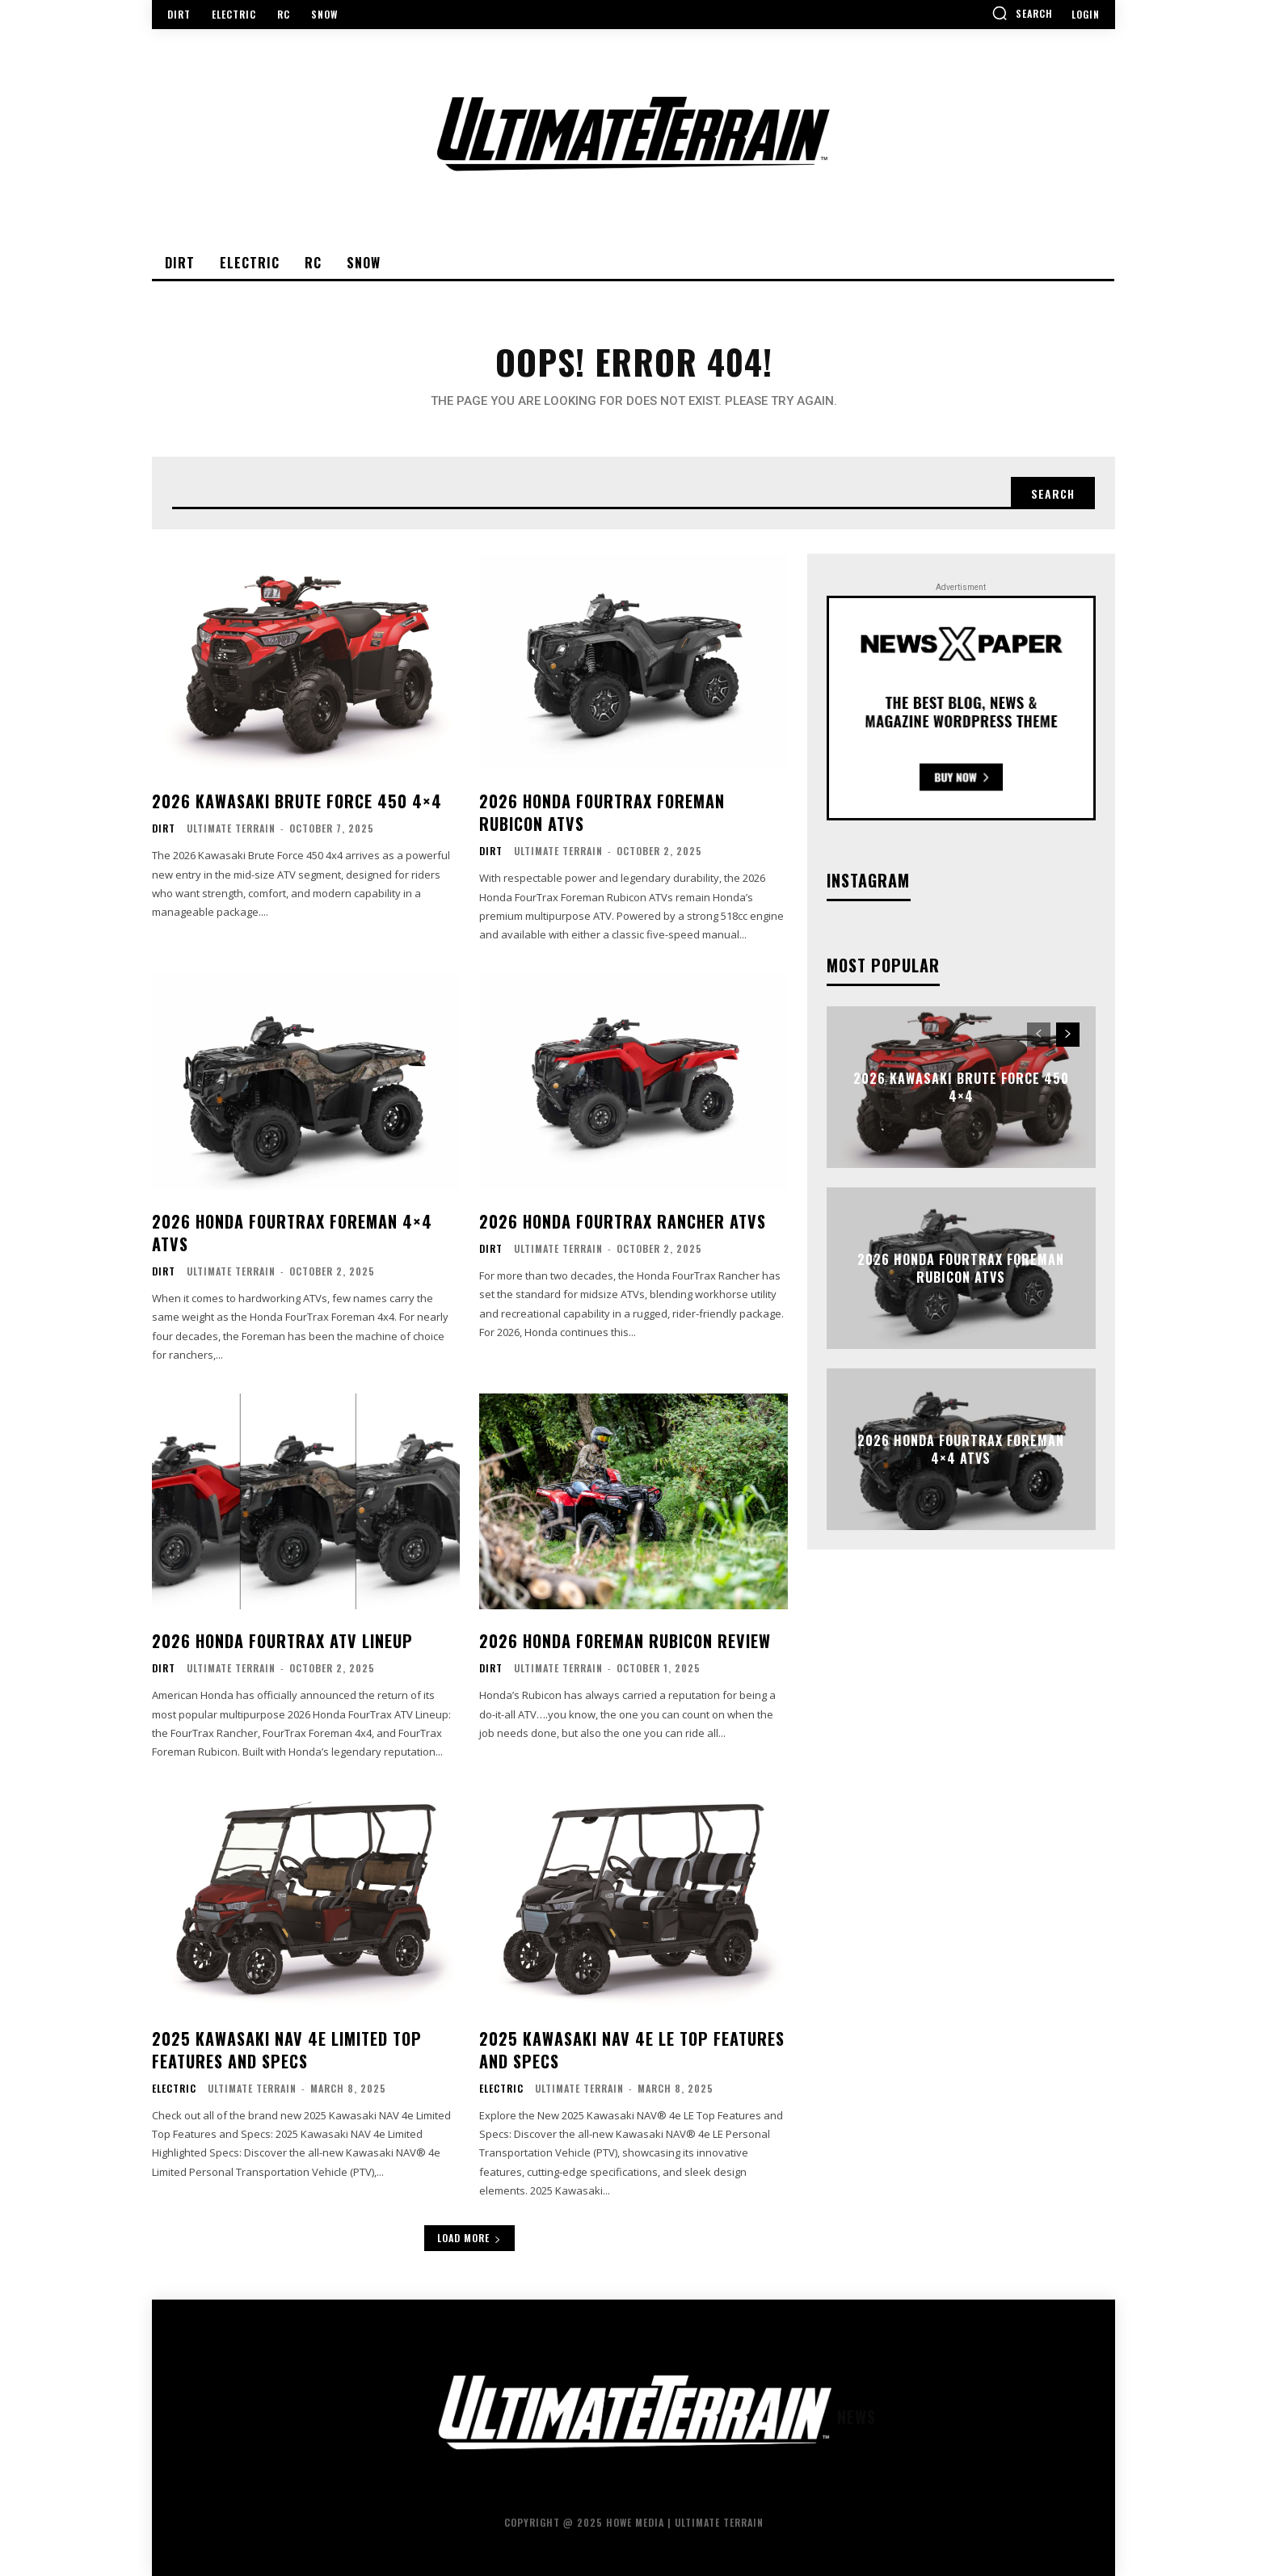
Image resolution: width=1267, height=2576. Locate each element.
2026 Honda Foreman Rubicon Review (625, 1641)
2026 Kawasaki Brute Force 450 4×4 (297, 801)
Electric (174, 2088)
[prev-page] (1038, 1034)
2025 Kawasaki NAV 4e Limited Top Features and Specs (287, 2049)
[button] (1022, 13)
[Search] (1053, 493)
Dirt (163, 828)
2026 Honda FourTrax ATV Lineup (282, 1641)
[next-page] (1068, 1034)
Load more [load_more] (469, 2238)
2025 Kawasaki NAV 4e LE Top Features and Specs (632, 2049)
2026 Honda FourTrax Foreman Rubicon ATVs (602, 812)
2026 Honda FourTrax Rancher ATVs (622, 1221)
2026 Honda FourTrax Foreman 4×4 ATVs (292, 1232)
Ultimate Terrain (231, 828)
